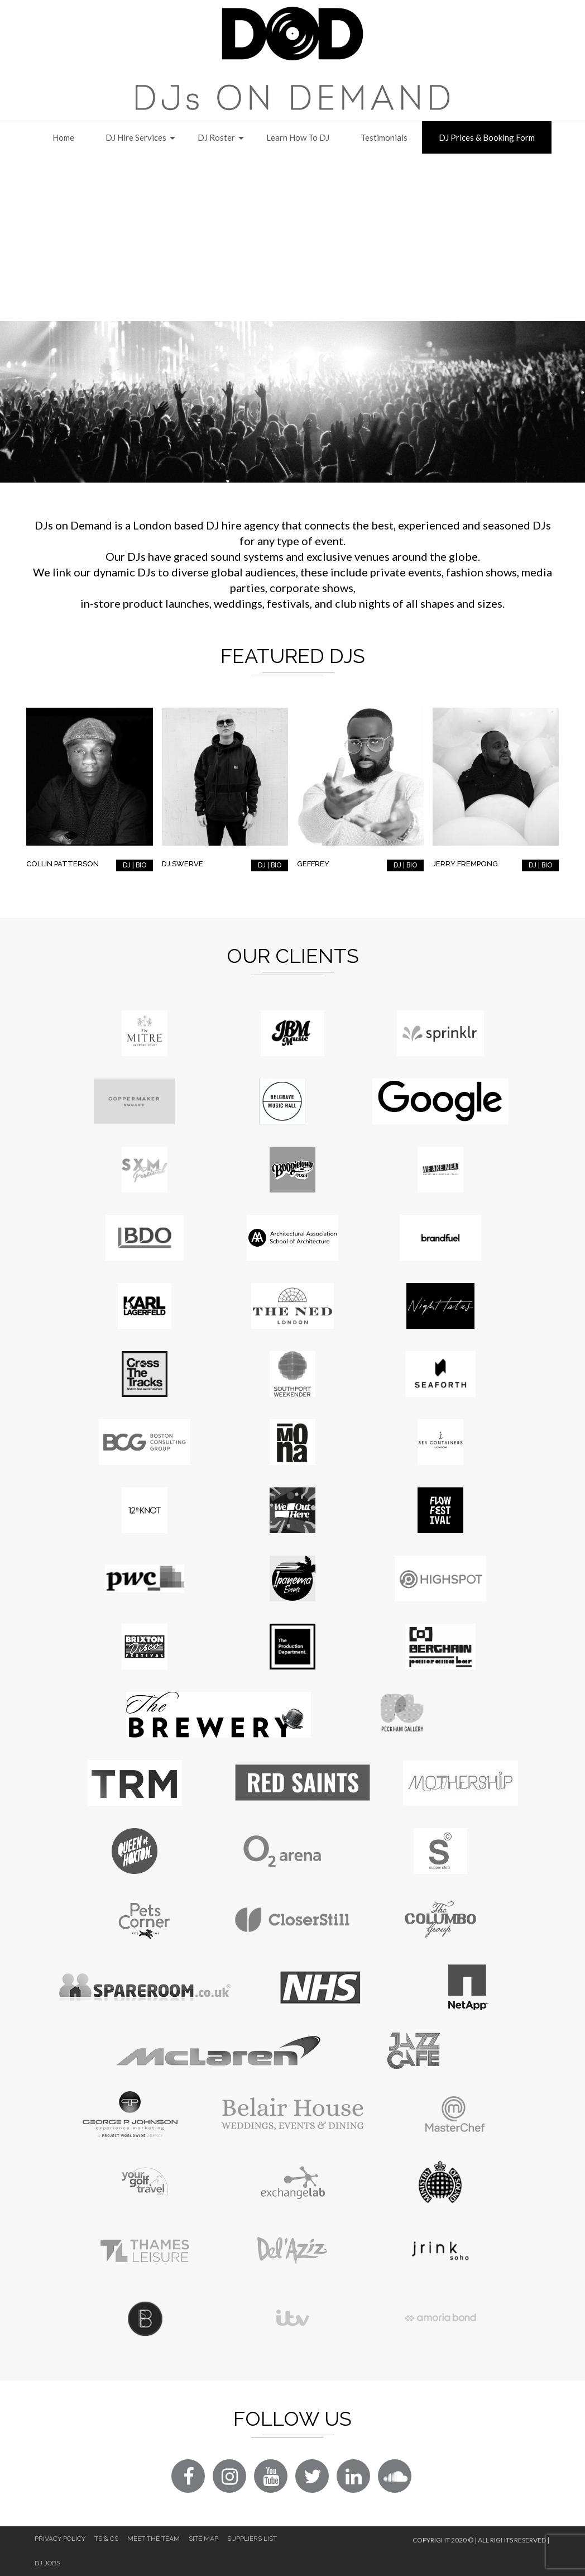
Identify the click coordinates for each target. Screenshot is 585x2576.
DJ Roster (216, 137)
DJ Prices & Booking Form (487, 137)
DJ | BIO (134, 865)
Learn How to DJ (297, 137)
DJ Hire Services (136, 137)
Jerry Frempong (465, 864)
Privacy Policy (60, 2538)
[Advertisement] (292, 237)
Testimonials (384, 137)
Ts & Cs (106, 2538)
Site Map (203, 2538)
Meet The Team (153, 2538)
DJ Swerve (182, 864)
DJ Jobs (47, 2563)
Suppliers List (252, 2538)
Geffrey (313, 864)
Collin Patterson (62, 864)
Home (63, 137)
